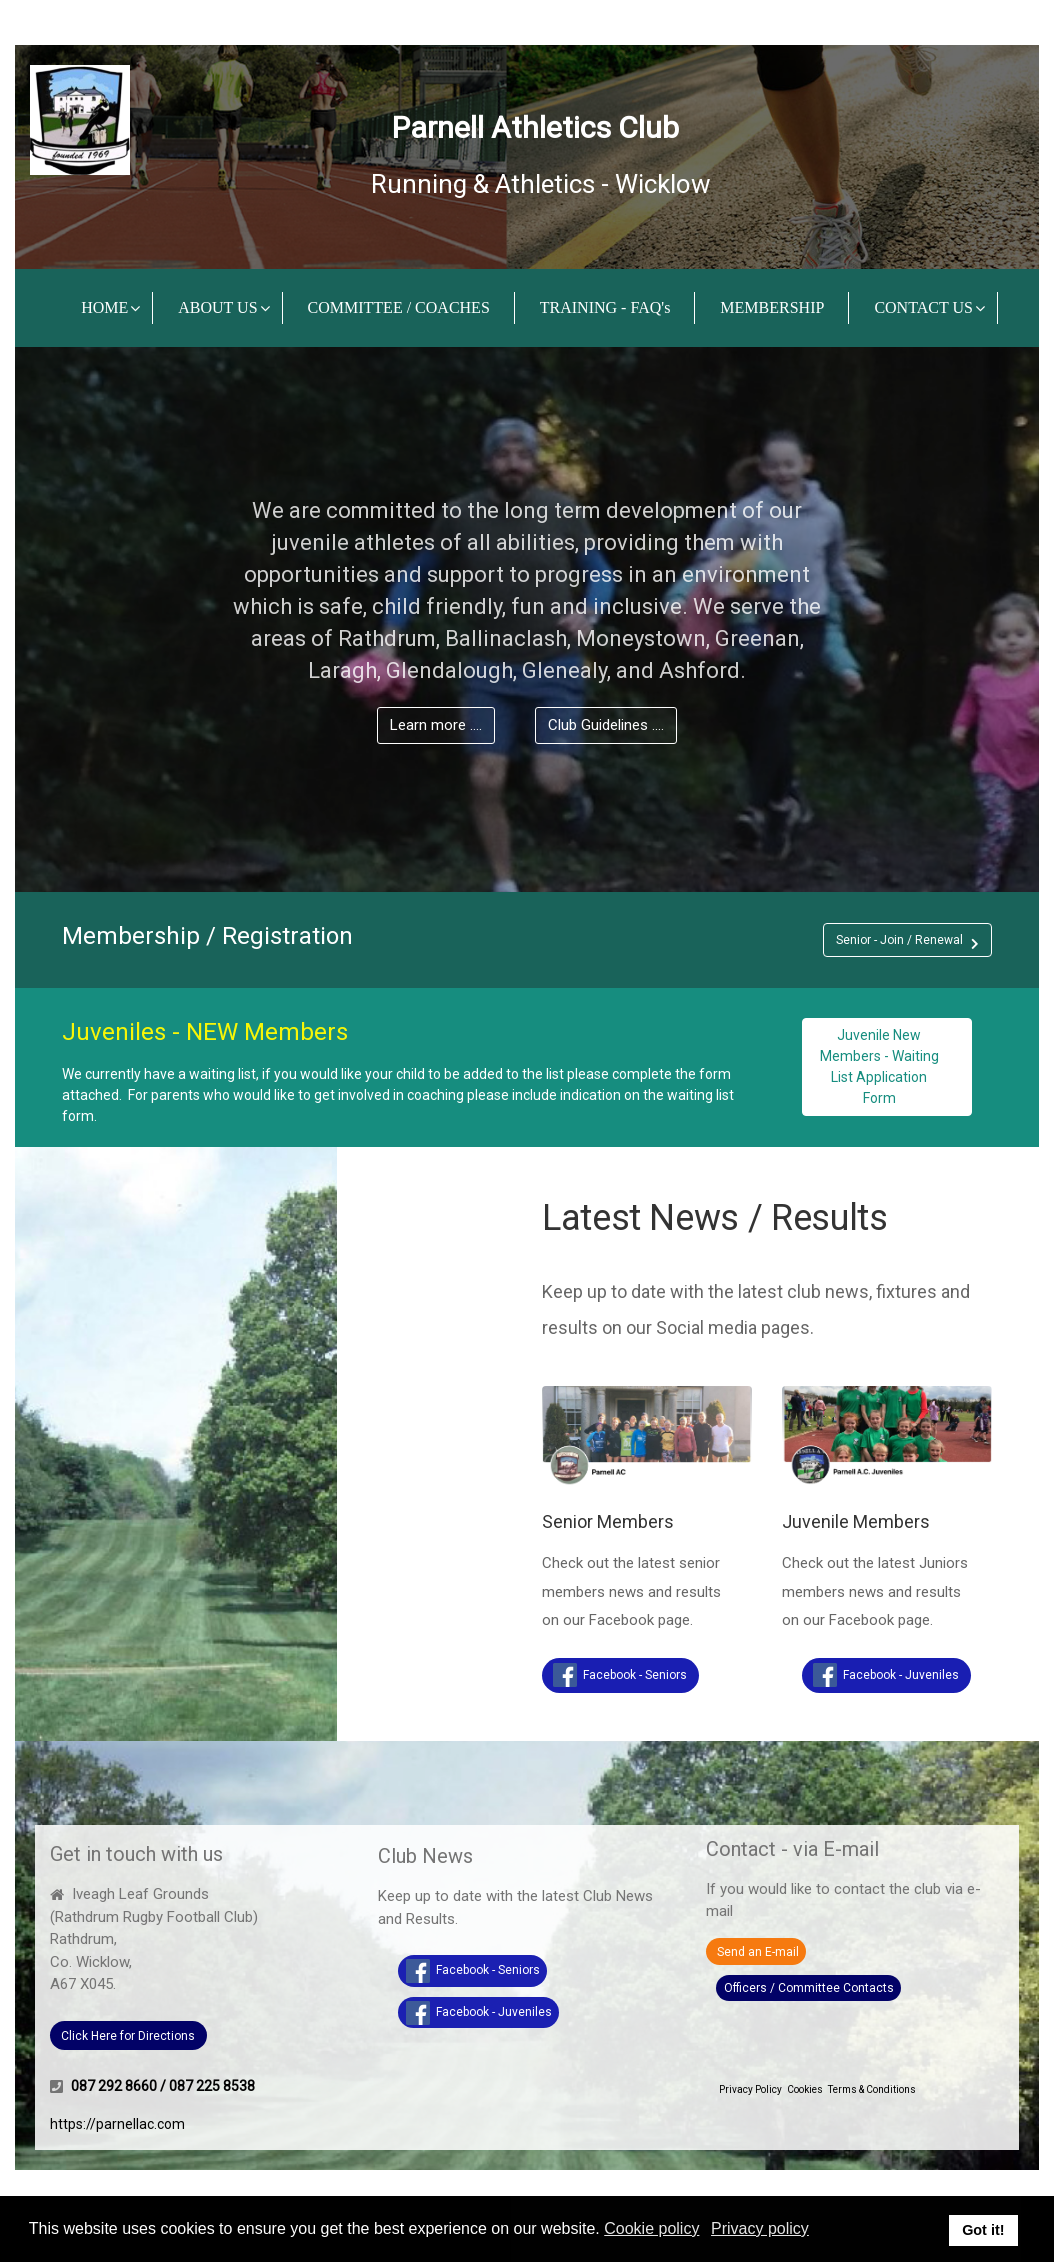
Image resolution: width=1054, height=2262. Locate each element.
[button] (907, 940)
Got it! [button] (983, 2230)
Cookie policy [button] (651, 2228)
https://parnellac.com (117, 2124)
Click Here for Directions (128, 2036)
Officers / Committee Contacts (809, 1988)
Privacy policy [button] (760, 2228)
